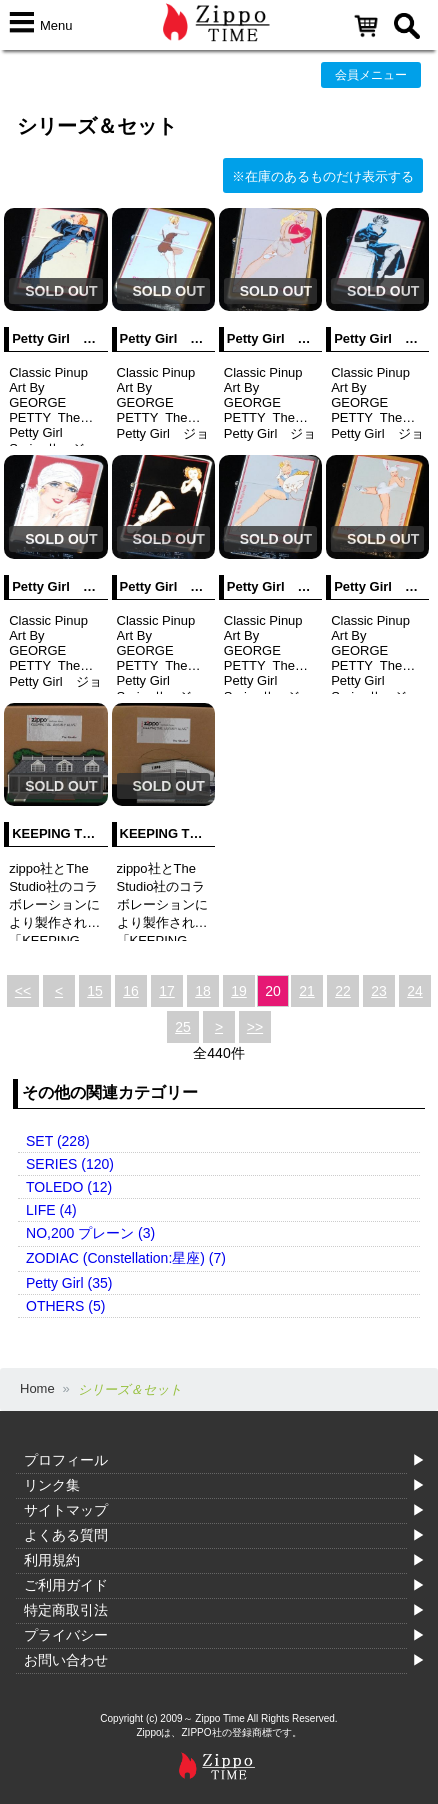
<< (23, 991)
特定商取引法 (66, 1610)
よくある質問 (66, 1535)
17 (167, 991)
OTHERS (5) (65, 1306)
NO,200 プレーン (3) (90, 1233)
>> (255, 1027)
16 (131, 991)
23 (379, 991)
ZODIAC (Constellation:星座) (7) (126, 1258)
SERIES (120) (70, 1164)
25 (183, 1027)
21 (307, 991)
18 (203, 991)
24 (415, 991)
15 (95, 991)
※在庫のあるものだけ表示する (323, 176)
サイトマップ (66, 1510)
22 (343, 991)
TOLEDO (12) (69, 1187)
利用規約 (52, 1560)
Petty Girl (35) (69, 1283)
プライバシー (66, 1635)
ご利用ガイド (66, 1585)
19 (239, 991)
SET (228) (58, 1141)
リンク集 (52, 1485)
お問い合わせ (66, 1660)
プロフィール (66, 1460)
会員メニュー (371, 75)
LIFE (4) (51, 1210)
